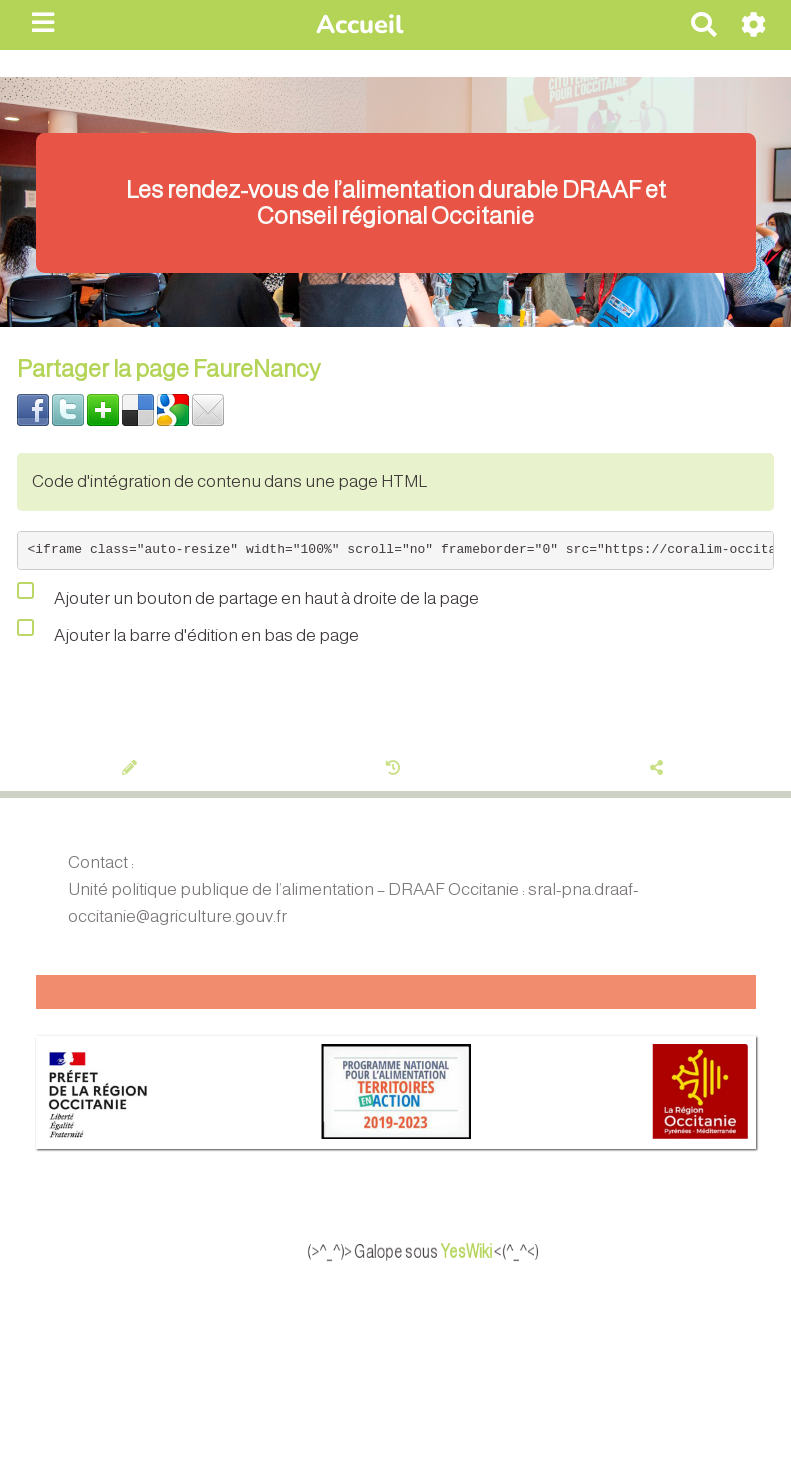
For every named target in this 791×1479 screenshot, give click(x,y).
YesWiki (498, 1251)
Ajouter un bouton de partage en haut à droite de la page (248, 594)
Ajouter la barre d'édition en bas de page (188, 631)
